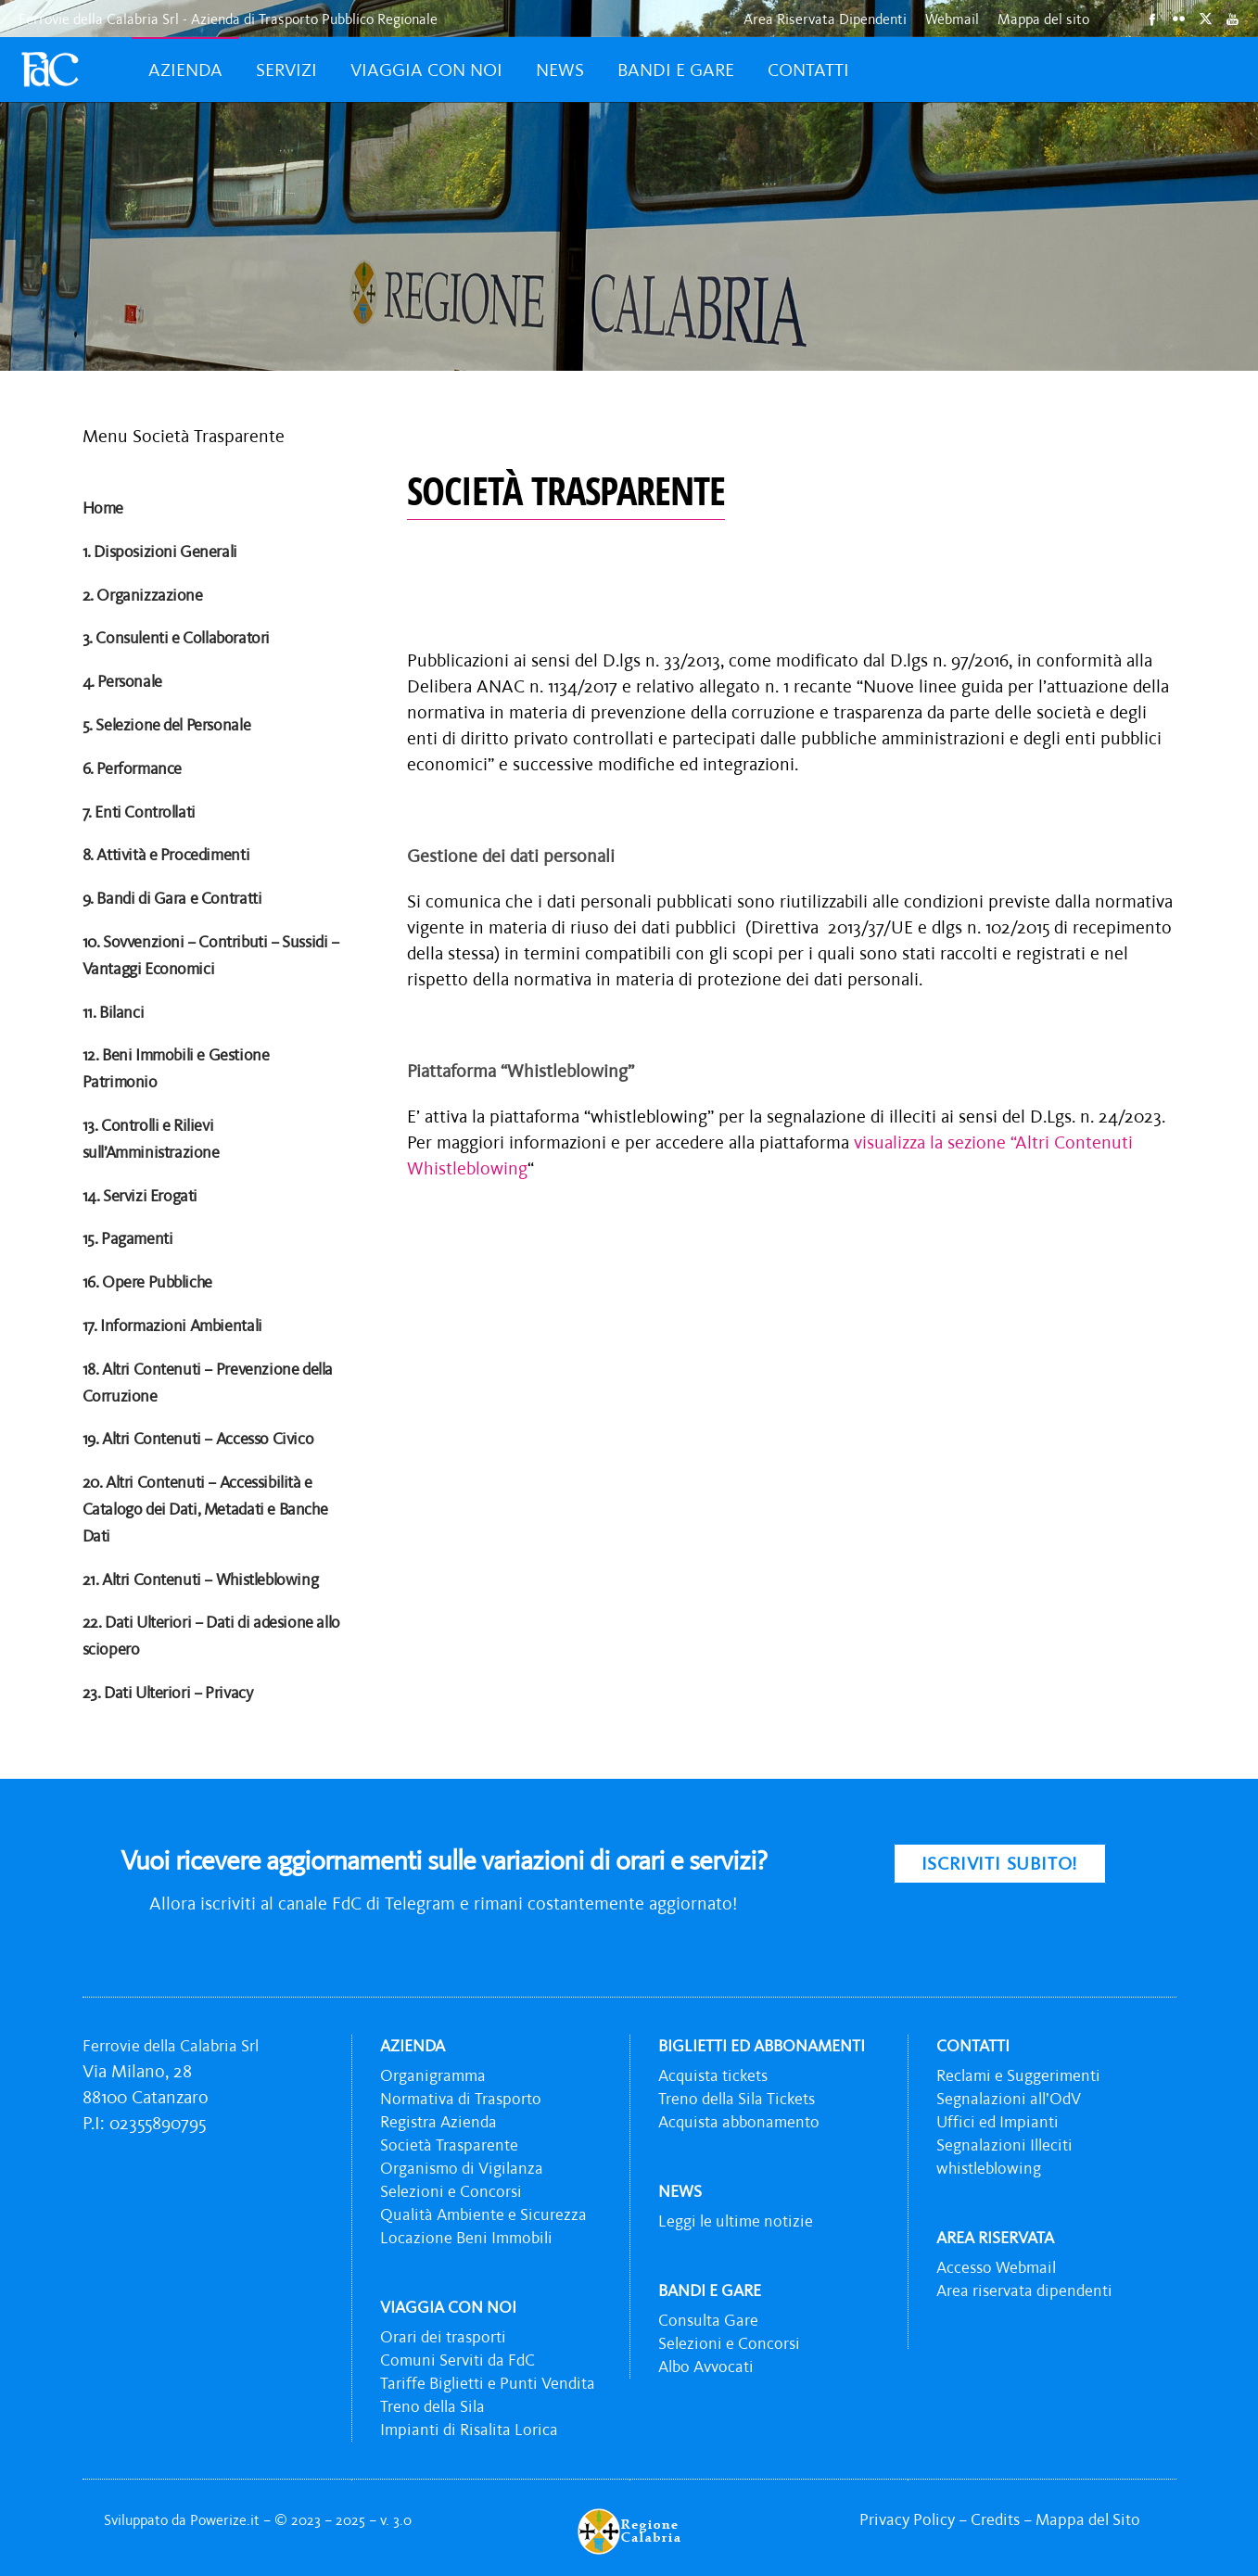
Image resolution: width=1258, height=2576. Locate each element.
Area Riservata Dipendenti (825, 18)
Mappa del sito (1043, 18)
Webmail (952, 18)
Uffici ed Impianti (997, 2122)
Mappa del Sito (1088, 2519)
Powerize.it (226, 2519)
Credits (995, 2519)
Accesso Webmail (996, 2267)
